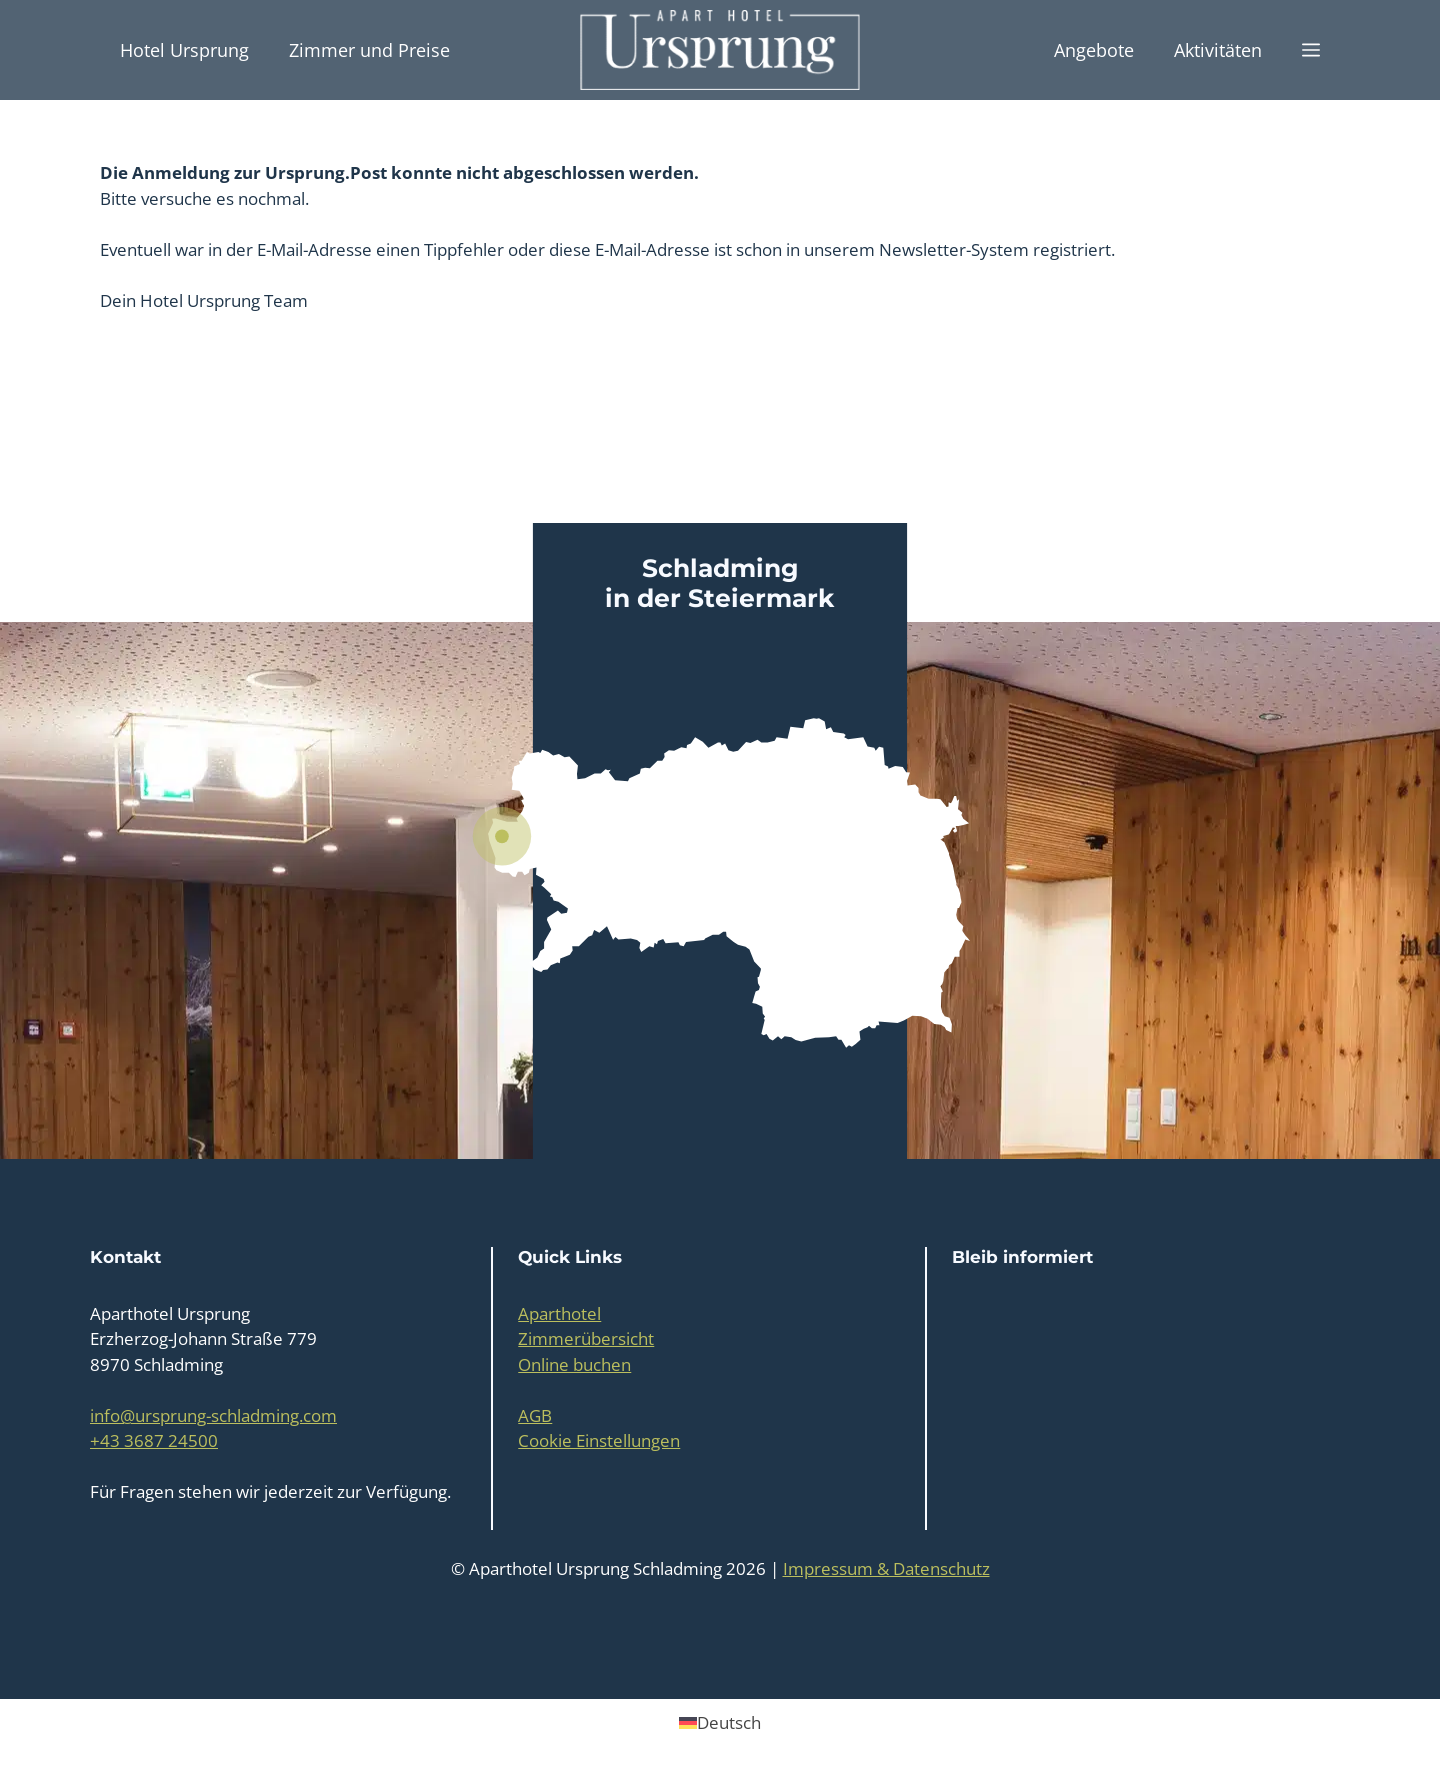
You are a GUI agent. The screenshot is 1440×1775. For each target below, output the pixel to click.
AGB (535, 1415)
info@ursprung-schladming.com (213, 1415)
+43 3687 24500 (154, 1440)
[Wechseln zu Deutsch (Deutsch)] (720, 1722)
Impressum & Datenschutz (886, 1568)
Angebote (1094, 50)
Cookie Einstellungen (599, 1440)
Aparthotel (559, 1313)
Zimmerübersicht (586, 1338)
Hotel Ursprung (184, 50)
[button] (1311, 50)
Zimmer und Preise (369, 50)
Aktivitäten (1218, 50)
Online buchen (574, 1364)
